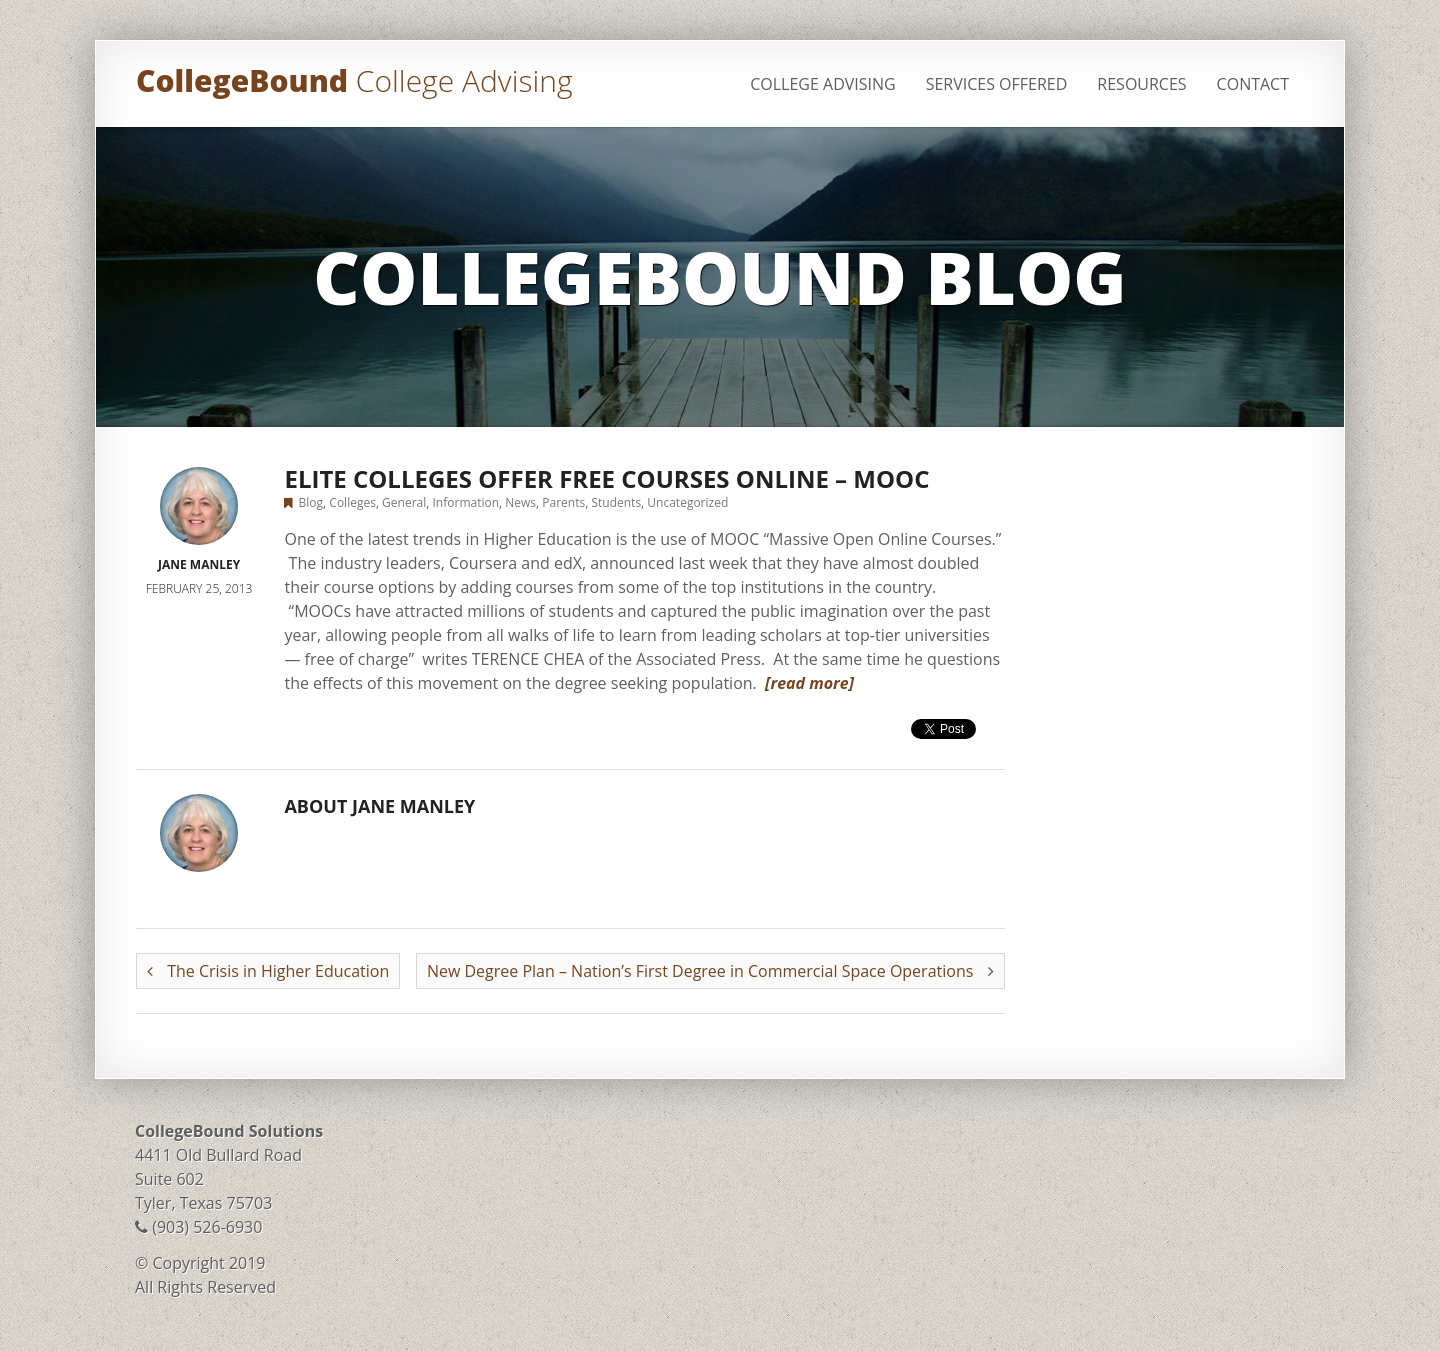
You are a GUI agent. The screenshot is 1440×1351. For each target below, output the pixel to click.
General (404, 502)
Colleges (352, 502)
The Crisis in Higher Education (268, 971)
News (520, 502)
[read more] (809, 683)
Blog (311, 502)
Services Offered (997, 84)
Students (616, 502)
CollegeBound (354, 80)
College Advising (822, 84)
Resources (1141, 84)
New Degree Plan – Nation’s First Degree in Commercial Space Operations (710, 971)
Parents (563, 502)
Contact (1253, 84)
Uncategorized (687, 502)
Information (466, 502)
